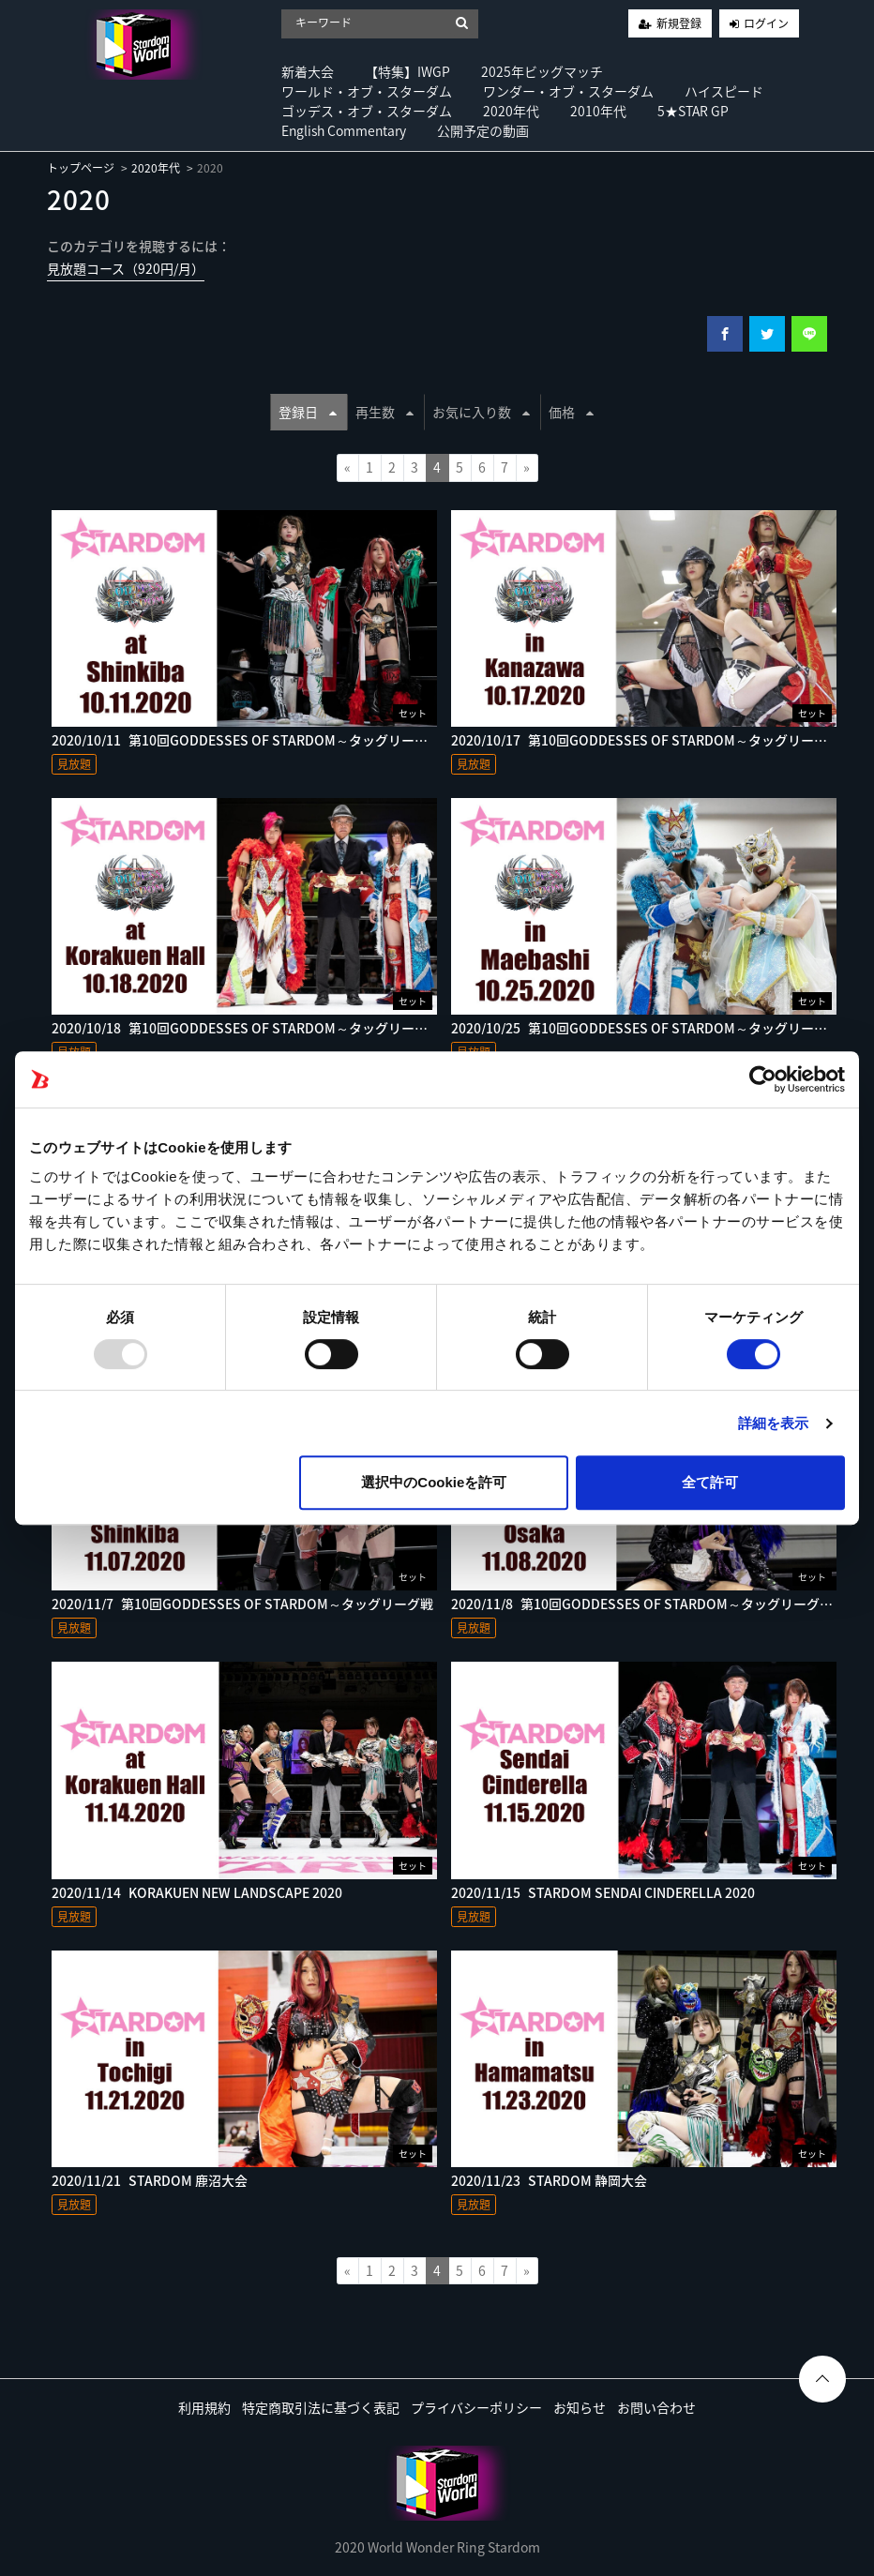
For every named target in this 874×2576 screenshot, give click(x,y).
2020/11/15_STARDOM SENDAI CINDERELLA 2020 (603, 1892)
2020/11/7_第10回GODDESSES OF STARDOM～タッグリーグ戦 (242, 1603)
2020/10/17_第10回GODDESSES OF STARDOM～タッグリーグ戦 (645, 740)
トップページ (80, 167)
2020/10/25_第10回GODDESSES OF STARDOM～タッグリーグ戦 (645, 1027)
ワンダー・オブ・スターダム (568, 91)
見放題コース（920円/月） (125, 268)
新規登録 (678, 23)
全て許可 (710, 1482)
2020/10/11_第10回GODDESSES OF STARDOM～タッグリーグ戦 (246, 740)
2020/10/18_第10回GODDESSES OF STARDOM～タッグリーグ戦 (246, 1027)
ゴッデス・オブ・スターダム (366, 110)
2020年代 (511, 110)
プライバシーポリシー (476, 2407)
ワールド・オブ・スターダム (366, 91)
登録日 (308, 411)
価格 (571, 411)
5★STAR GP (693, 110)
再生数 (384, 411)
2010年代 (598, 110)
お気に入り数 (481, 411)
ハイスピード (724, 91)
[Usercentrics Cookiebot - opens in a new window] (763, 1079)
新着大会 (307, 71)
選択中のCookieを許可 (433, 1482)
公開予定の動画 (483, 130)
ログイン (766, 23)
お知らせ (579, 2407)
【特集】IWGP (407, 71)
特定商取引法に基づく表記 (320, 2407)
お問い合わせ (656, 2407)
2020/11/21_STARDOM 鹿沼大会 (150, 2180)
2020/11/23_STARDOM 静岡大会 (549, 2180)
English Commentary (343, 130)
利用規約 (204, 2407)
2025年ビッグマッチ (542, 71)
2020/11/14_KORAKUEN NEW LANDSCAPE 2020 (197, 1892)
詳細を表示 (773, 1423)
